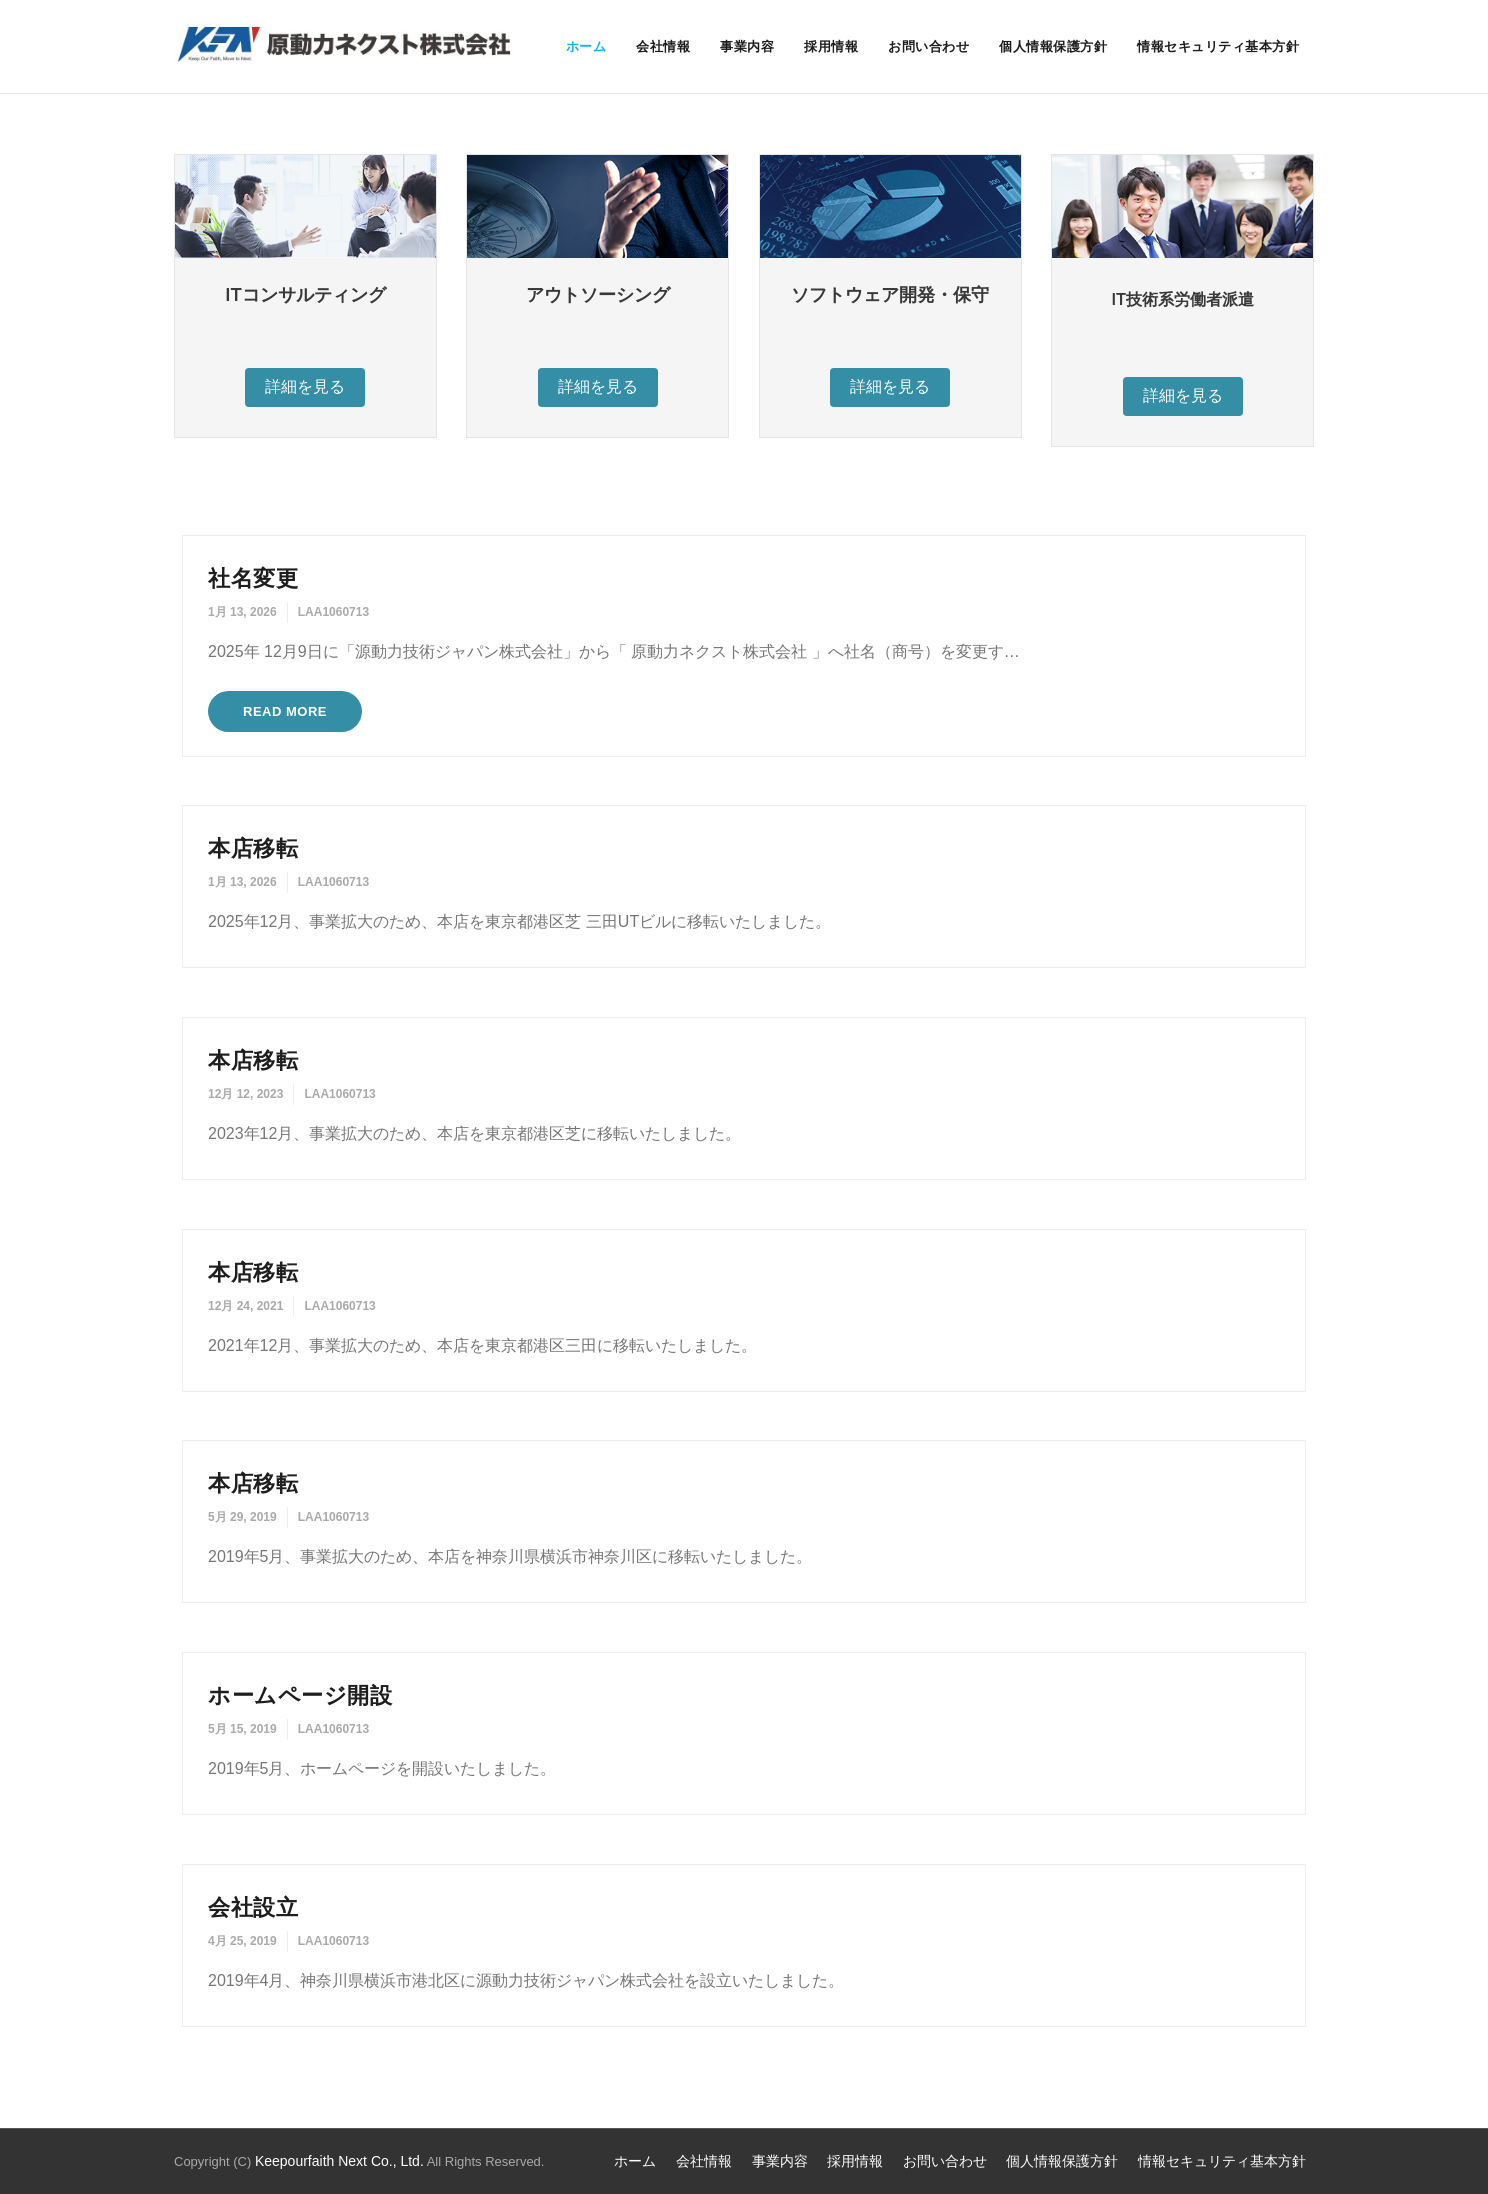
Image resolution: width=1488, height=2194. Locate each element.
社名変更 (253, 578)
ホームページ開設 (300, 1695)
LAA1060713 (333, 612)
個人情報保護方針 (1062, 2161)
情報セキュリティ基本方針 (1222, 2161)
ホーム (635, 2161)
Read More (285, 711)
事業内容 (780, 2161)
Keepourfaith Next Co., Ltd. (339, 2161)
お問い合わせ (945, 2161)
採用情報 (855, 2161)
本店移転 (253, 848)
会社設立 (253, 1907)
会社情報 (704, 2161)
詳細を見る (305, 386)
